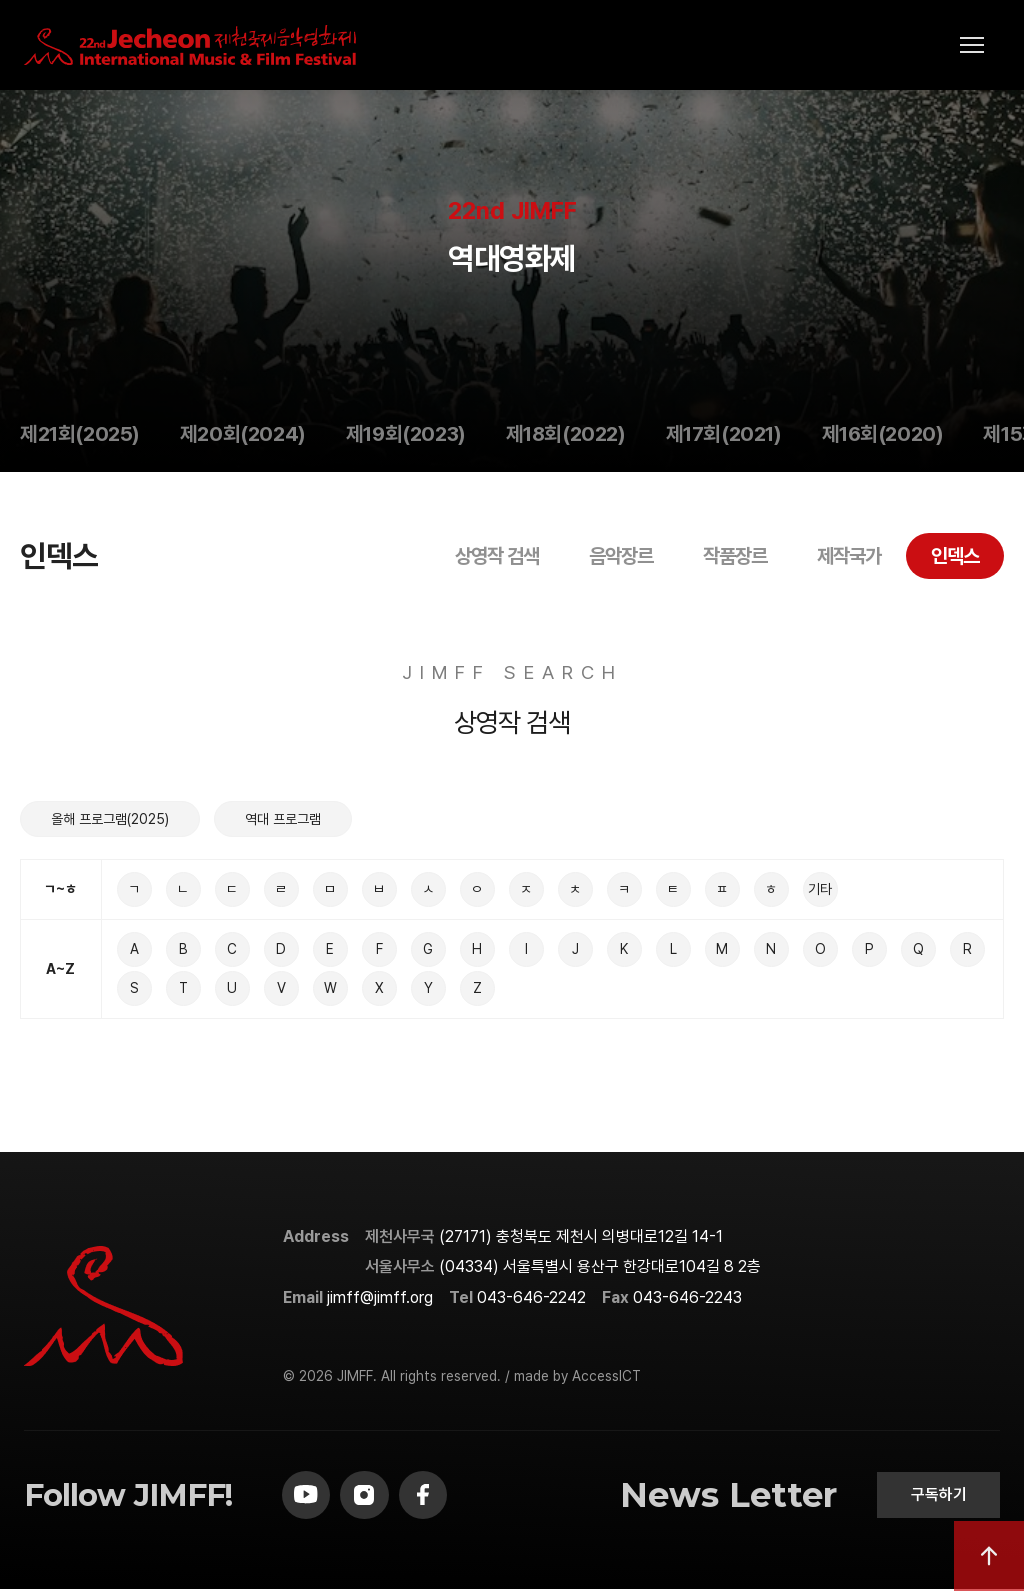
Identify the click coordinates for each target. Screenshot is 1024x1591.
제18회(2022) (566, 434)
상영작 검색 (497, 556)
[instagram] (367, 1496)
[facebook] (427, 1496)
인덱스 (955, 556)
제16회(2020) (883, 434)
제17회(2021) (724, 434)
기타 (820, 889)
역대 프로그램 (283, 819)
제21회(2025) (80, 434)
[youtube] (307, 1496)
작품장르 (735, 556)
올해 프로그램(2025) (110, 819)
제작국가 (849, 556)
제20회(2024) (243, 434)
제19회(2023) (406, 434)
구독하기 (937, 1495)
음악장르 (621, 556)
